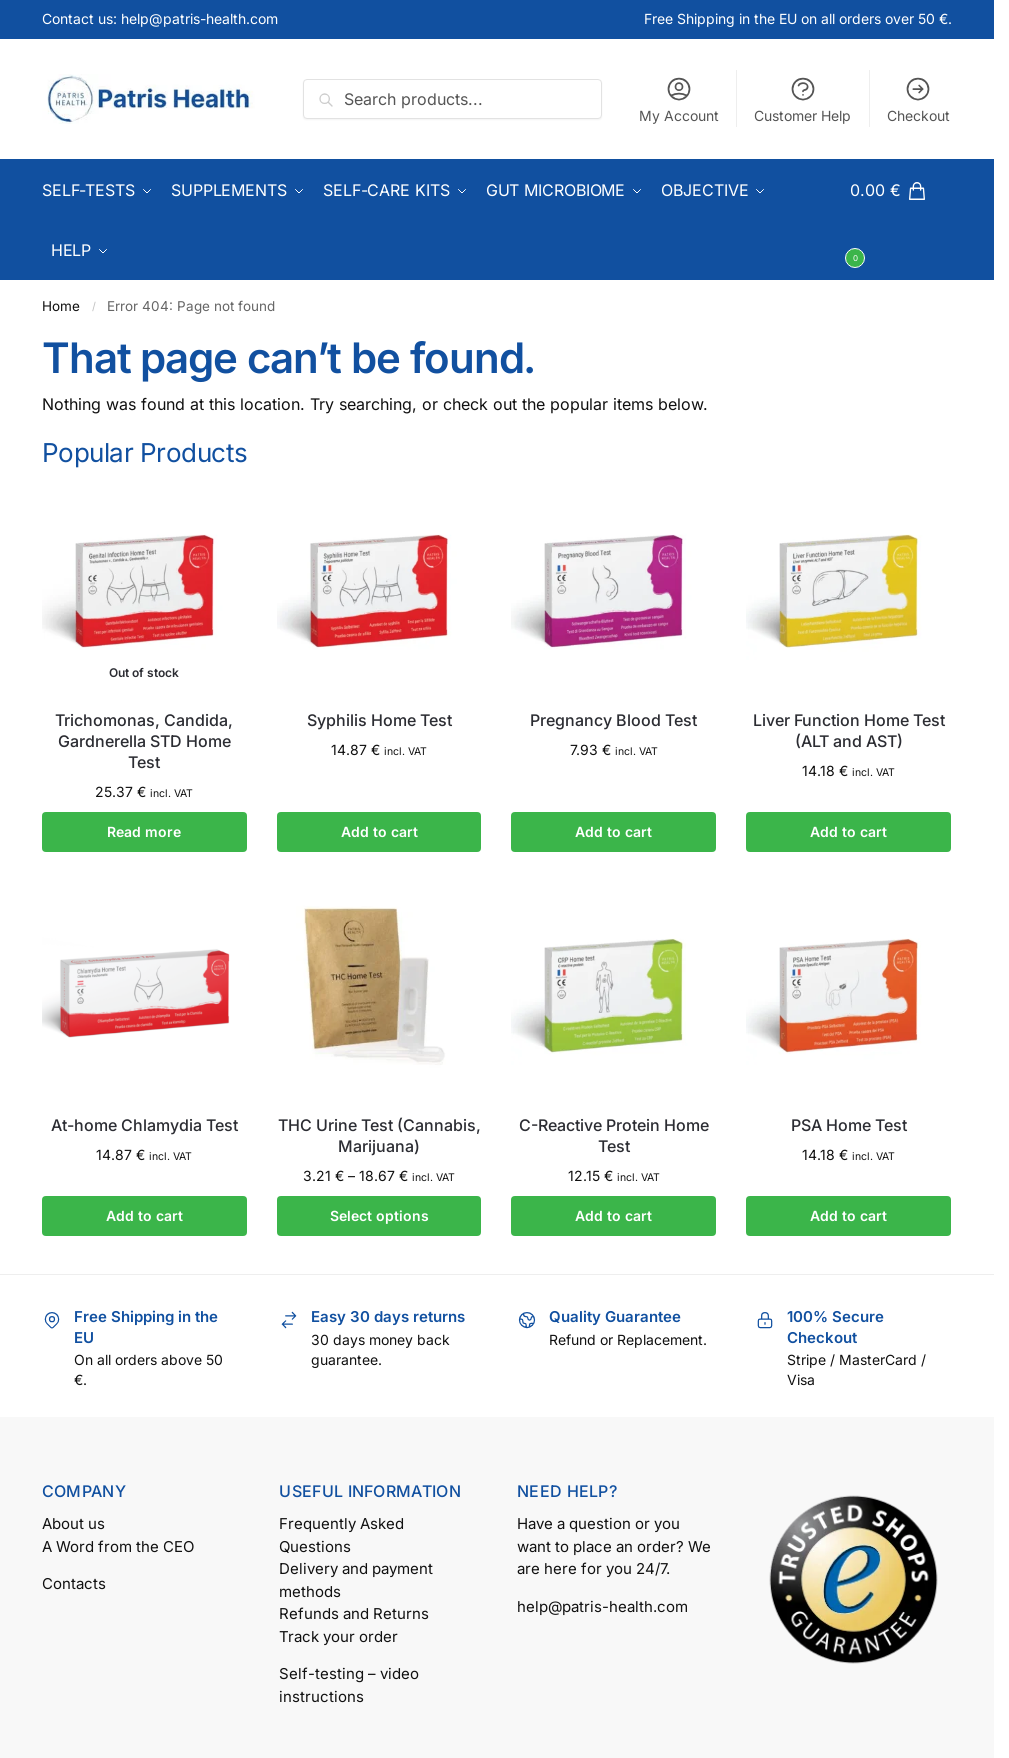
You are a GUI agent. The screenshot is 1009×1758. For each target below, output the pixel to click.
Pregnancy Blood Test (613, 720)
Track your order (338, 1636)
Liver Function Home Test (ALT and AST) (849, 730)
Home (61, 306)
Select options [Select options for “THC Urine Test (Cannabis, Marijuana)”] (379, 1215)
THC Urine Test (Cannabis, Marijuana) (379, 1135)
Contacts (74, 1583)
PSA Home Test (849, 1125)
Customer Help (802, 99)
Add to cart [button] (379, 831)
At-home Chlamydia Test (144, 1125)
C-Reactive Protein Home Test (614, 1135)
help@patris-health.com (602, 1606)
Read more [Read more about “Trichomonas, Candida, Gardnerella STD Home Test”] (144, 831)
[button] (901, 220)
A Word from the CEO (118, 1546)
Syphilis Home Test (379, 720)
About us (73, 1523)
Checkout (918, 99)
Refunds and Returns (354, 1613)
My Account (679, 99)
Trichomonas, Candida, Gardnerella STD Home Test (144, 741)
